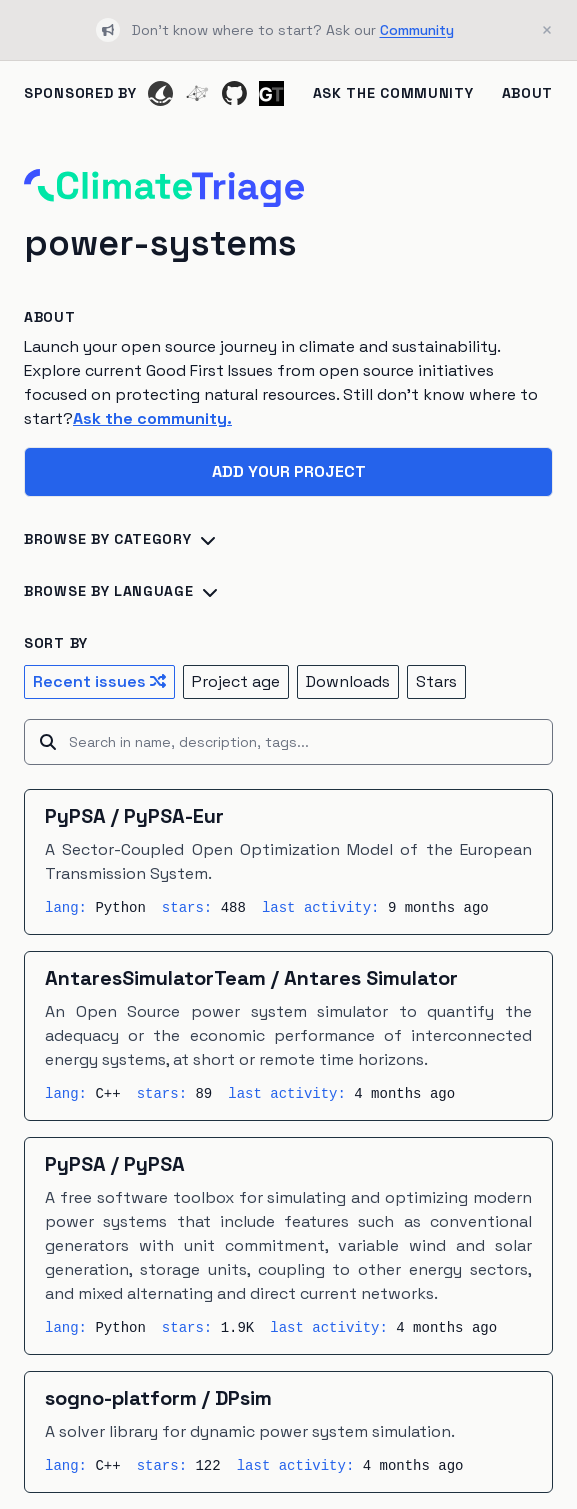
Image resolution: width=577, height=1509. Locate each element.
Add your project (289, 471)
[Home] (164, 188)
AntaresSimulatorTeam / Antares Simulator (251, 978)
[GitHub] (234, 93)
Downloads (348, 681)
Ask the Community (393, 93)
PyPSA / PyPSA (115, 1164)
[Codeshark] (160, 93)
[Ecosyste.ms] (197, 93)
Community (417, 30)
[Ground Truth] (271, 93)
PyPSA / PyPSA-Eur (134, 816)
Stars (436, 681)
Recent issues (99, 681)
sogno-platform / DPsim (158, 1398)
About (528, 93)
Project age (236, 681)
